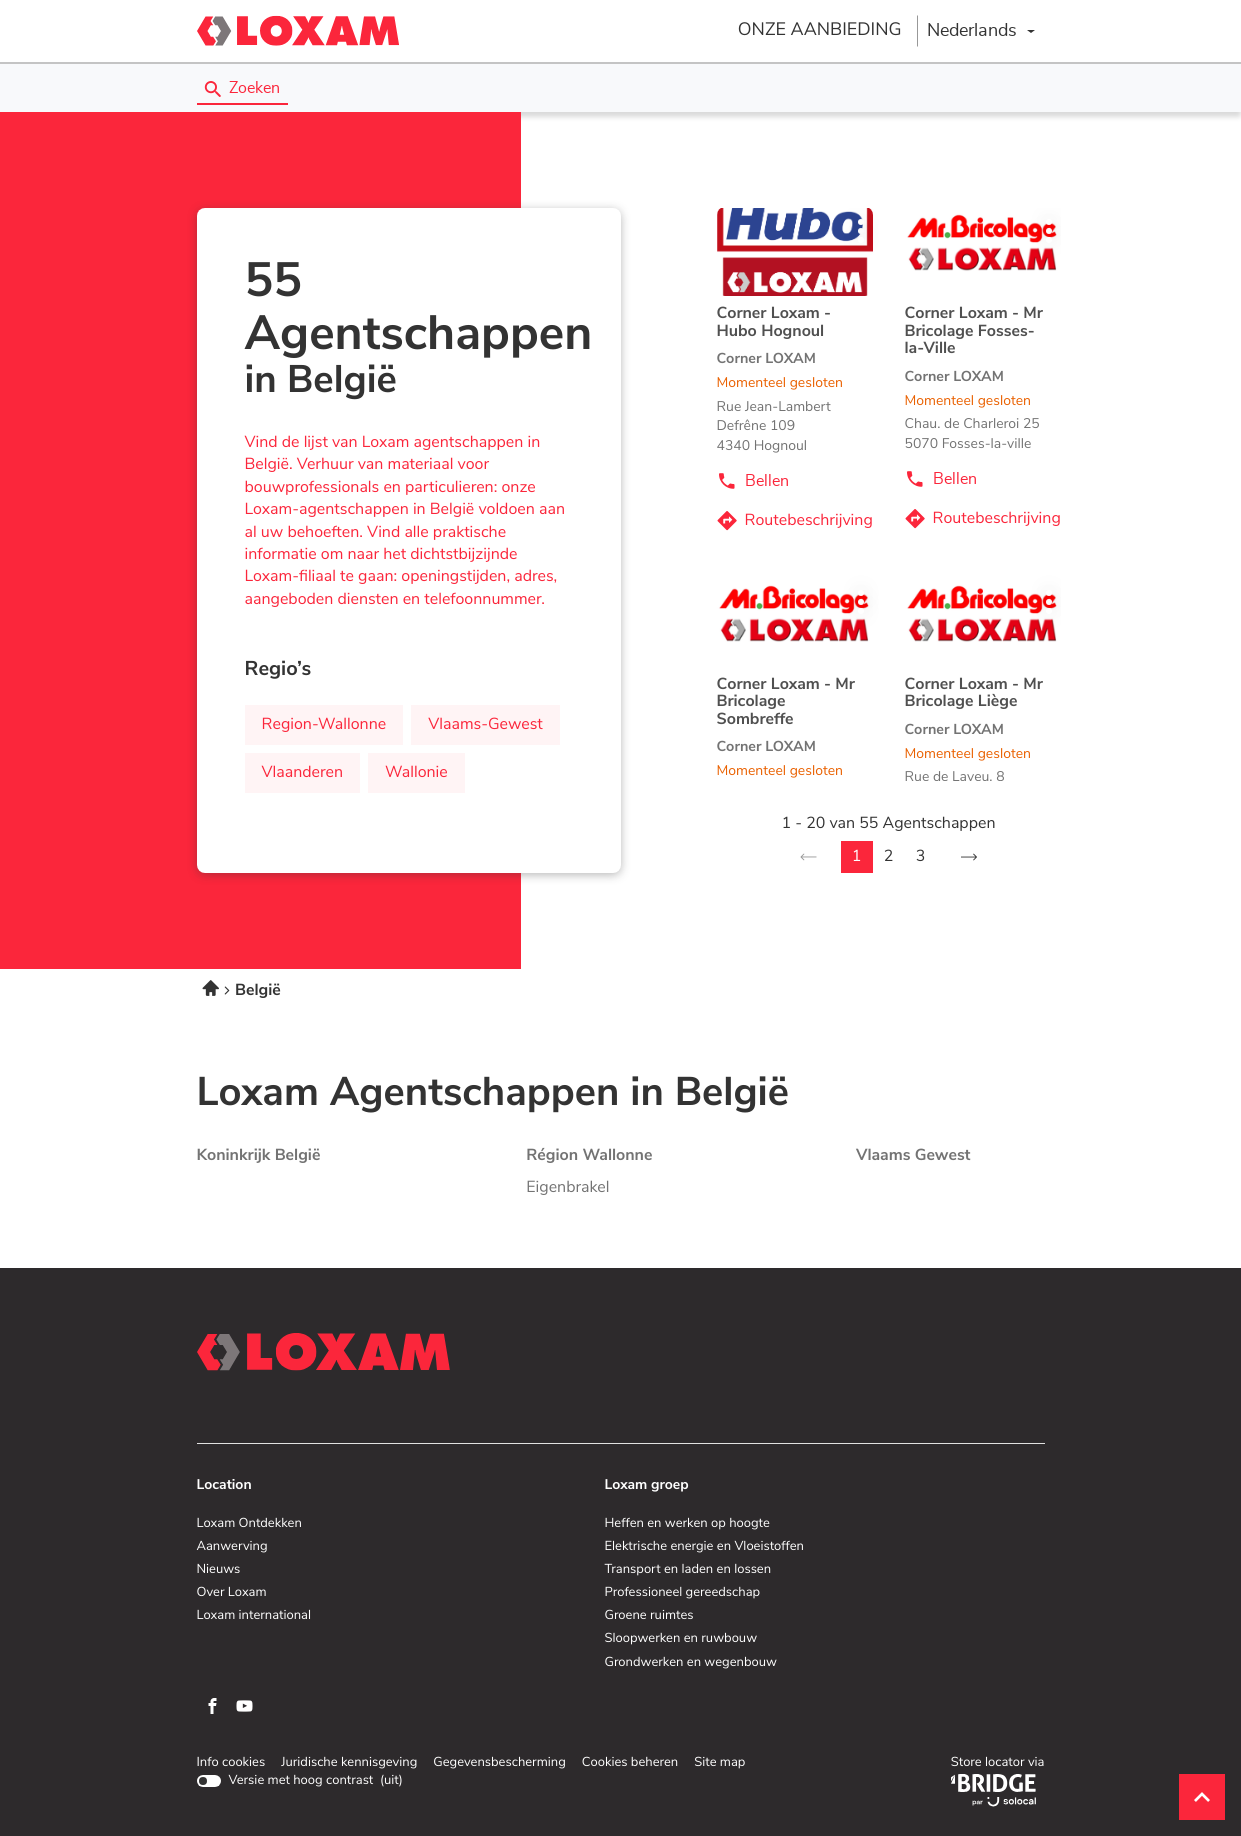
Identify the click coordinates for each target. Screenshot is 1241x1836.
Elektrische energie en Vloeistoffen (704, 1547)
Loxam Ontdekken (249, 1524)
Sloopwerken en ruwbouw (681, 1639)
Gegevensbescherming (499, 1763)
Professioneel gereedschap (683, 1593)
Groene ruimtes (649, 1616)
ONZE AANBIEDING (820, 30)
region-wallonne (324, 725)
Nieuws (219, 1570)
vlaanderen (303, 773)
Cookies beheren (630, 1762)
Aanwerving (232, 1547)
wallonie (416, 773)
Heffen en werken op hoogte (687, 1524)
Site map (719, 1762)
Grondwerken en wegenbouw (691, 1663)
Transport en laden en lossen (688, 1570)
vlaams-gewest (485, 725)
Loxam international (254, 1616)
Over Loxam (232, 1593)
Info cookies (231, 1763)
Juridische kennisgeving (349, 1763)
